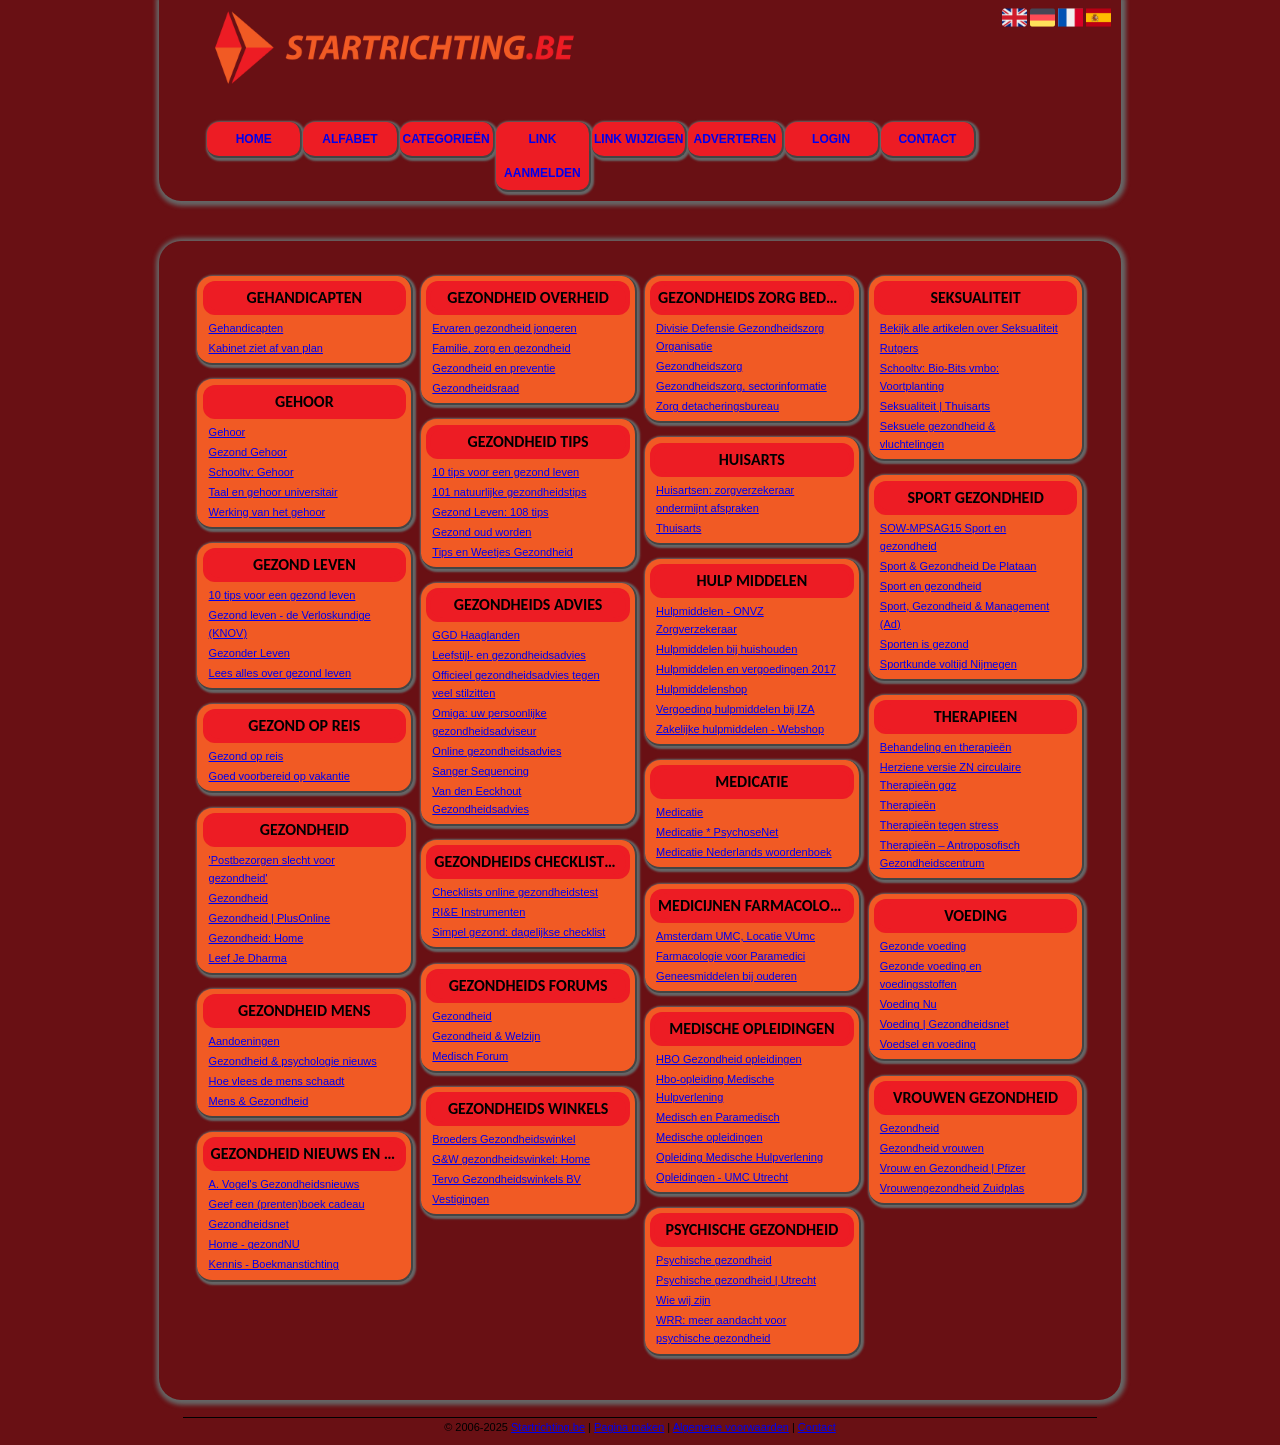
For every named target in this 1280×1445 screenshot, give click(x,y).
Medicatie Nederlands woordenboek (744, 852)
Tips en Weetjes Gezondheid (502, 552)
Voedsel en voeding (928, 1044)
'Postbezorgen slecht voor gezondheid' (272, 869)
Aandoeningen (244, 1041)
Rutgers (899, 348)
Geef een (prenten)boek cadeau (287, 1204)
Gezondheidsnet (249, 1224)
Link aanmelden (542, 156)
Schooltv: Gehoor (251, 472)
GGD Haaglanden (475, 635)
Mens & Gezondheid (259, 1101)
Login (831, 139)
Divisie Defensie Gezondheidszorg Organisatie (740, 337)
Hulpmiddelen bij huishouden (726, 649)
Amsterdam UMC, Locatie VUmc (735, 936)
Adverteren (735, 139)
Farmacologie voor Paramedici (730, 956)
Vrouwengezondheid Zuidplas (952, 1188)
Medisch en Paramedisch (718, 1117)
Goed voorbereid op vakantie (279, 776)
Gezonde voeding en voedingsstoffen (931, 975)
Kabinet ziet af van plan (266, 348)
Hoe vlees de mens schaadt (277, 1081)
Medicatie (679, 812)
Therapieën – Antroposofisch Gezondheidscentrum (950, 854)
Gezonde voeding (923, 946)
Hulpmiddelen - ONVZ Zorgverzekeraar (710, 620)
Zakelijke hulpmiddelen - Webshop (740, 729)
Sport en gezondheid (931, 586)
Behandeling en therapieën (946, 747)
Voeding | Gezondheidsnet (944, 1024)
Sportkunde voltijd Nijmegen (948, 664)
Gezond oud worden (481, 532)
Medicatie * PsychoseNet (717, 832)
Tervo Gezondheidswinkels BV (506, 1179)
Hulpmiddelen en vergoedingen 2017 (746, 669)
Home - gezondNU (254, 1244)
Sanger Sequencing (480, 771)
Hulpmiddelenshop (701, 689)
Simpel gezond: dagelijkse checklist (518, 932)
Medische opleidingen (709, 1137)
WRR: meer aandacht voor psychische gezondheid (721, 1329)
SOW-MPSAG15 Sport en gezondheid (943, 537)
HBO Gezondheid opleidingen (729, 1059)
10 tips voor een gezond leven (282, 595)
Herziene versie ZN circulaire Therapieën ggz (950, 776)
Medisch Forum (470, 1056)
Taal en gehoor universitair (273, 492)
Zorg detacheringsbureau (717, 406)
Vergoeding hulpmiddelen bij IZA (735, 709)
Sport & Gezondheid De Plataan (958, 566)
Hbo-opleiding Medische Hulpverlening (715, 1088)
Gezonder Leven (249, 653)
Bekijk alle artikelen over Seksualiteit (969, 328)
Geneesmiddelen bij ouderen (726, 976)
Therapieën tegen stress (939, 825)
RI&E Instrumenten (478, 912)
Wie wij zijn (683, 1300)
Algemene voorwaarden (731, 1427)
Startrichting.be (548, 1427)
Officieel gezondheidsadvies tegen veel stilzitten (515, 684)
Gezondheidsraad (475, 388)
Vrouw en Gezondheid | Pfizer (953, 1168)
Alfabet (349, 139)
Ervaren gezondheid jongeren (504, 328)
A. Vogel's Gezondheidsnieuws (284, 1184)
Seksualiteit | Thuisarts (935, 406)
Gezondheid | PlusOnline (270, 918)
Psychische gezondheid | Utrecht (736, 1280)
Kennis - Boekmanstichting (274, 1264)
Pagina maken (629, 1427)
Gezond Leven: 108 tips (490, 512)
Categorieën (446, 139)
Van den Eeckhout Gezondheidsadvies (480, 800)
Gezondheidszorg (699, 366)
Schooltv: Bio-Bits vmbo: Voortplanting (939, 377)
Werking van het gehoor (267, 512)
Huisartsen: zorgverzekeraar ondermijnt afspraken (725, 499)
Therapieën (908, 805)
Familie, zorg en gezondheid (501, 348)
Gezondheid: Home (256, 938)
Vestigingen (460, 1199)
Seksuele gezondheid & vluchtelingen (938, 435)
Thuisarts (678, 528)
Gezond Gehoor (248, 452)
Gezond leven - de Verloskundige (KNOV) (290, 624)
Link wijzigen (638, 139)
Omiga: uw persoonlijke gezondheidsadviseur (489, 722)
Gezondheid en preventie (493, 368)
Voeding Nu (908, 1004)
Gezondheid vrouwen (932, 1148)
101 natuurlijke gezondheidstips (509, 492)
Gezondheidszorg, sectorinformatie (741, 386)
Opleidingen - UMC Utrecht (722, 1177)
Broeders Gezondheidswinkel (503, 1139)
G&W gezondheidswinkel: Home (511, 1159)
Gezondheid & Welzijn (486, 1036)
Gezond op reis (246, 756)
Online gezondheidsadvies (496, 751)
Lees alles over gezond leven (280, 673)
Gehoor (227, 432)
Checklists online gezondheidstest (515, 892)
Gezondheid (238, 898)
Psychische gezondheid (714, 1260)
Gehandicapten (246, 328)
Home (254, 139)
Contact (927, 139)
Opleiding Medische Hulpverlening (739, 1157)
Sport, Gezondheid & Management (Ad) (964, 615)
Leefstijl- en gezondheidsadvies (509, 655)
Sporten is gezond (924, 644)
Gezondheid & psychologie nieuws (293, 1061)
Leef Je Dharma (248, 958)
